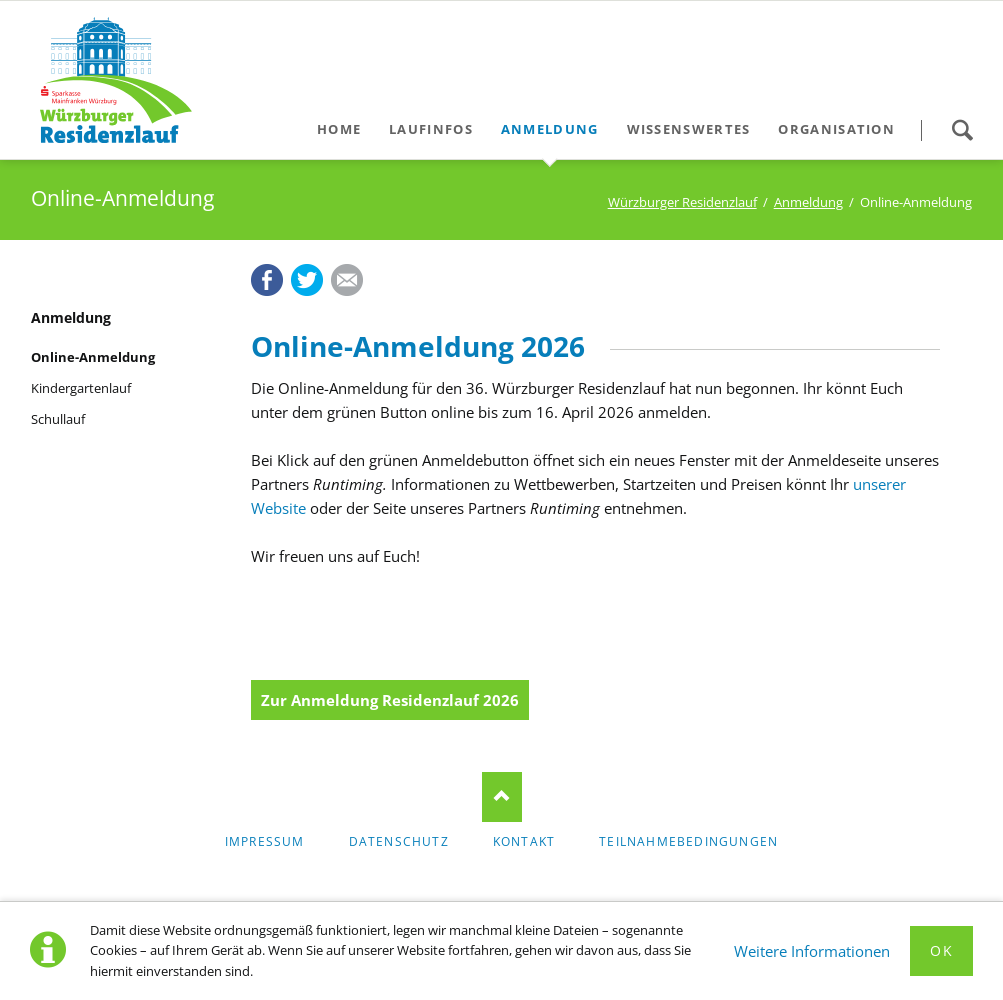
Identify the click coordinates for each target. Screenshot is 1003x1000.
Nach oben (502, 797)
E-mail (347, 280)
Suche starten (962, 130)
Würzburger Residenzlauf (682, 202)
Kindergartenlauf (81, 388)
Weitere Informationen (812, 951)
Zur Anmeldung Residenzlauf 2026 (390, 700)
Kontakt (524, 841)
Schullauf (58, 419)
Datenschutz (399, 841)
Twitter (307, 280)
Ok (941, 950)
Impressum (265, 841)
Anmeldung (808, 202)
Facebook (267, 280)
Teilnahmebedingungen (688, 841)
